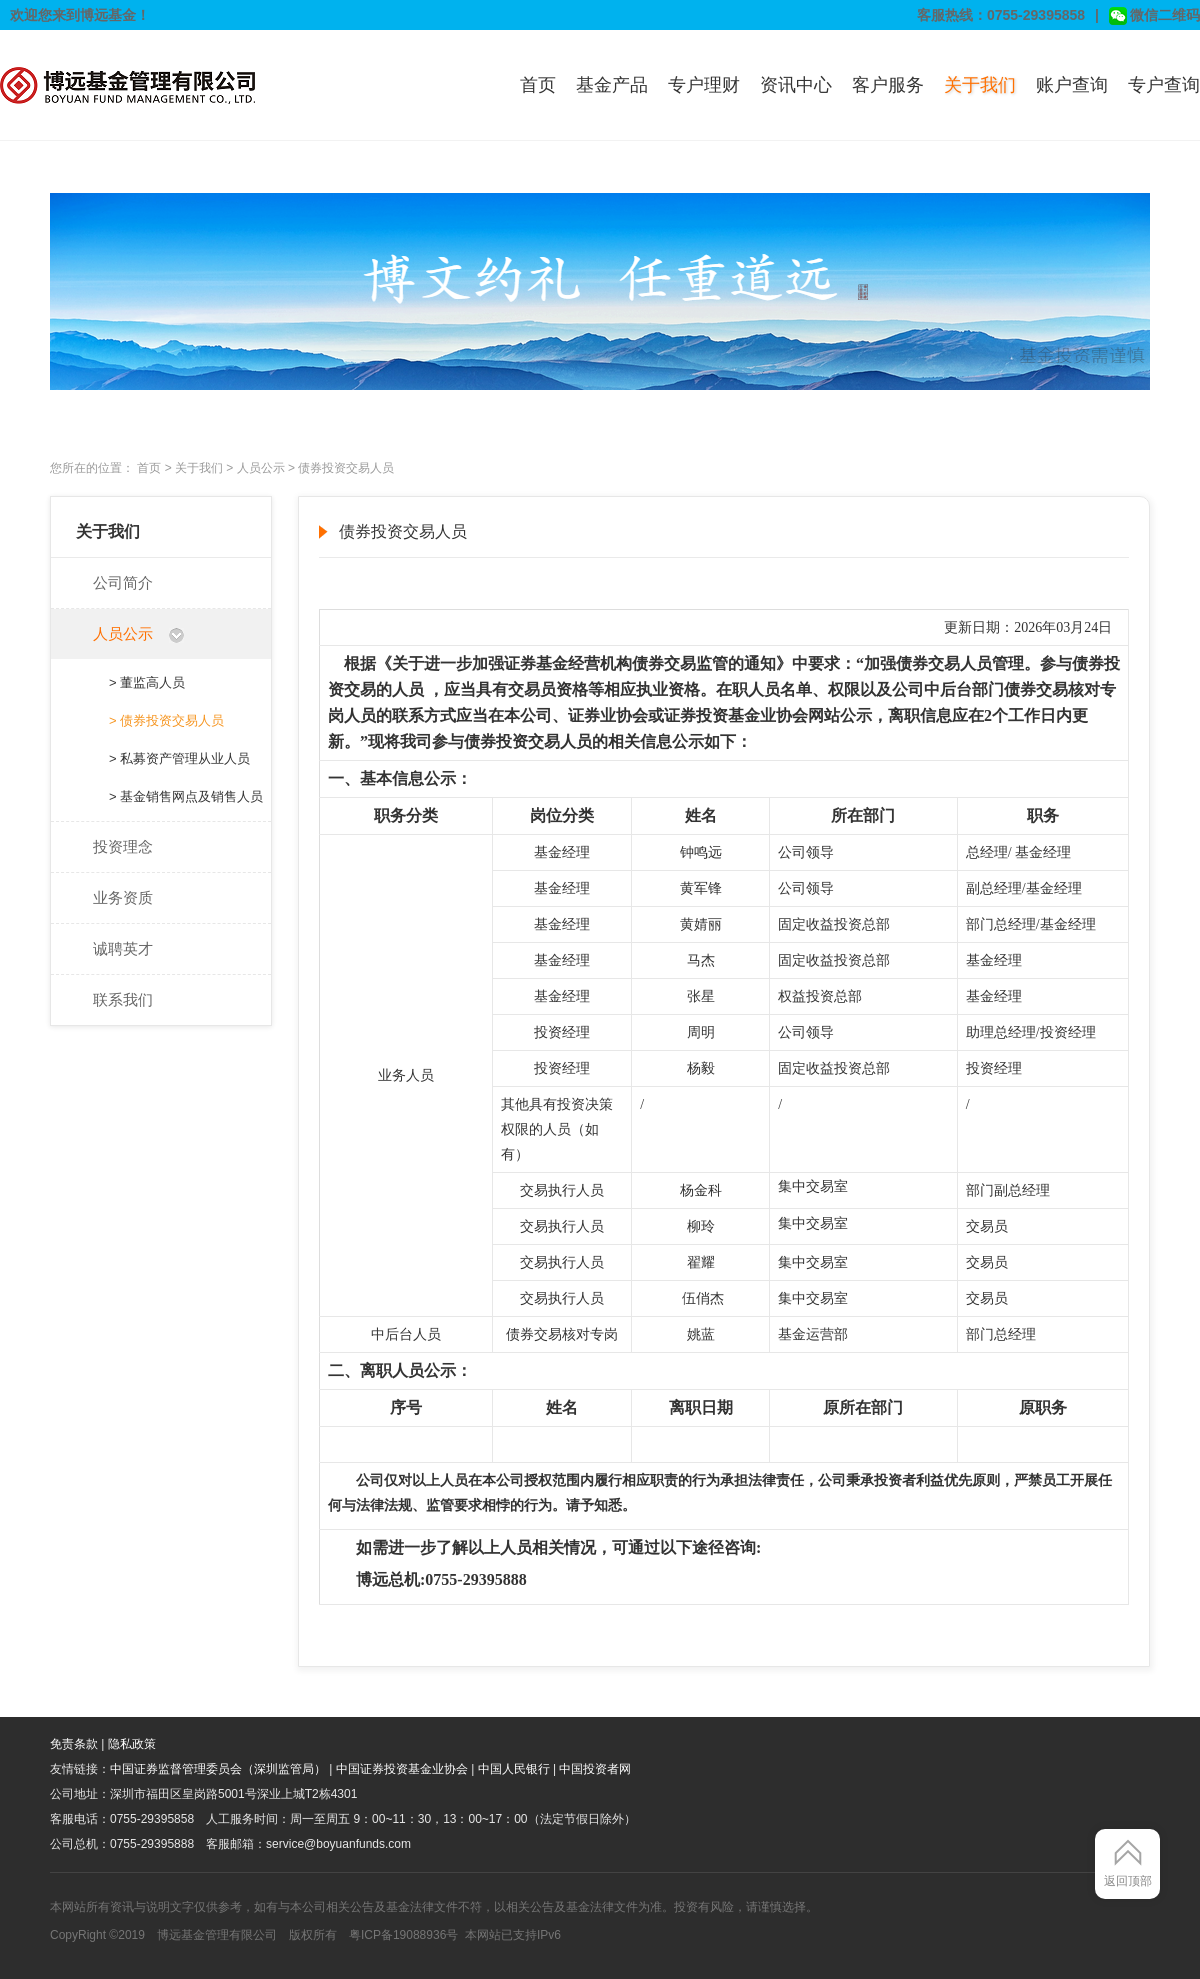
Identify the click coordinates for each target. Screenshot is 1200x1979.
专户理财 (704, 85)
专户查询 (1164, 85)
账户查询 (1072, 85)
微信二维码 (1154, 16)
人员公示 (261, 468)
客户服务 (888, 85)
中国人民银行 (514, 1769)
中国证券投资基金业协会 (402, 1769)
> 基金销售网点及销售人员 (186, 796)
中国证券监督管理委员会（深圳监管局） (218, 1769)
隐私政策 (132, 1744)
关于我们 (980, 85)
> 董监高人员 (147, 682)
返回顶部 (1128, 1881)
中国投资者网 (595, 1769)
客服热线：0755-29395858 (1001, 15)
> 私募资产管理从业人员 (179, 758)
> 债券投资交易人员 (166, 720)
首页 (538, 85)
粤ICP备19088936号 (403, 1935)
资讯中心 (796, 85)
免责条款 (74, 1744)
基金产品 (612, 85)
